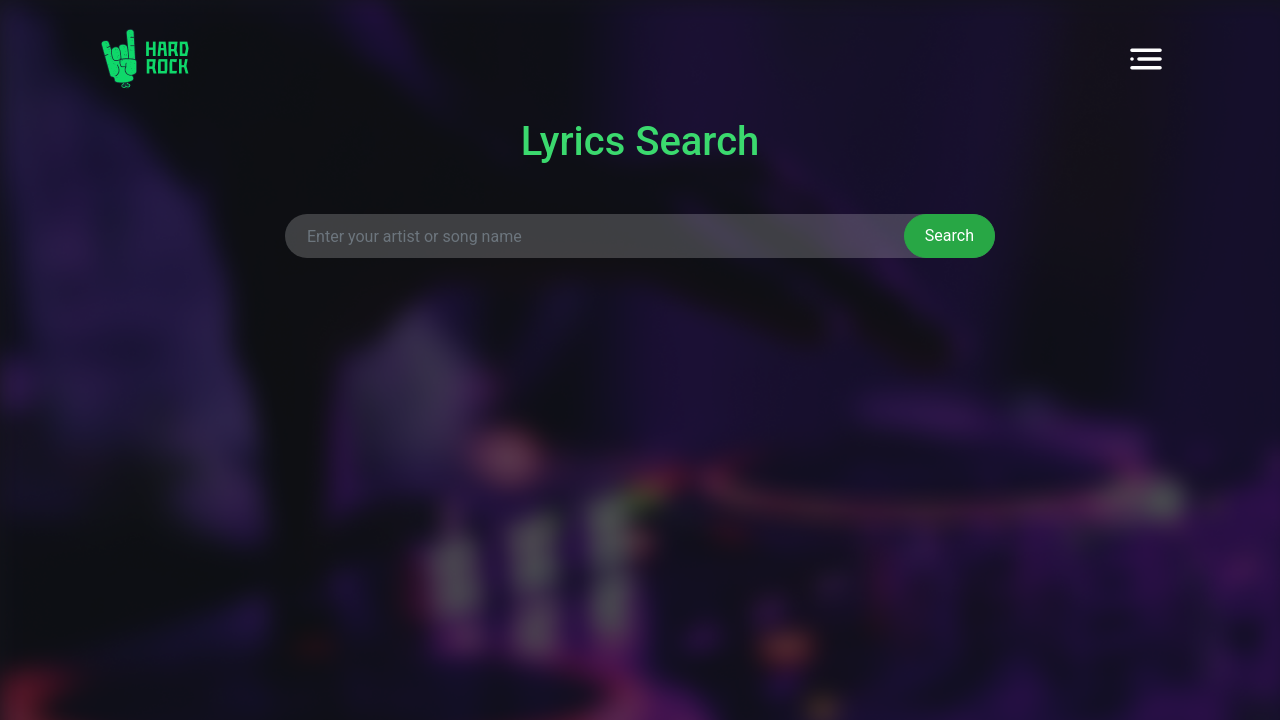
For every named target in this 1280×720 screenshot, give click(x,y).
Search (949, 235)
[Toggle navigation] (1146, 59)
